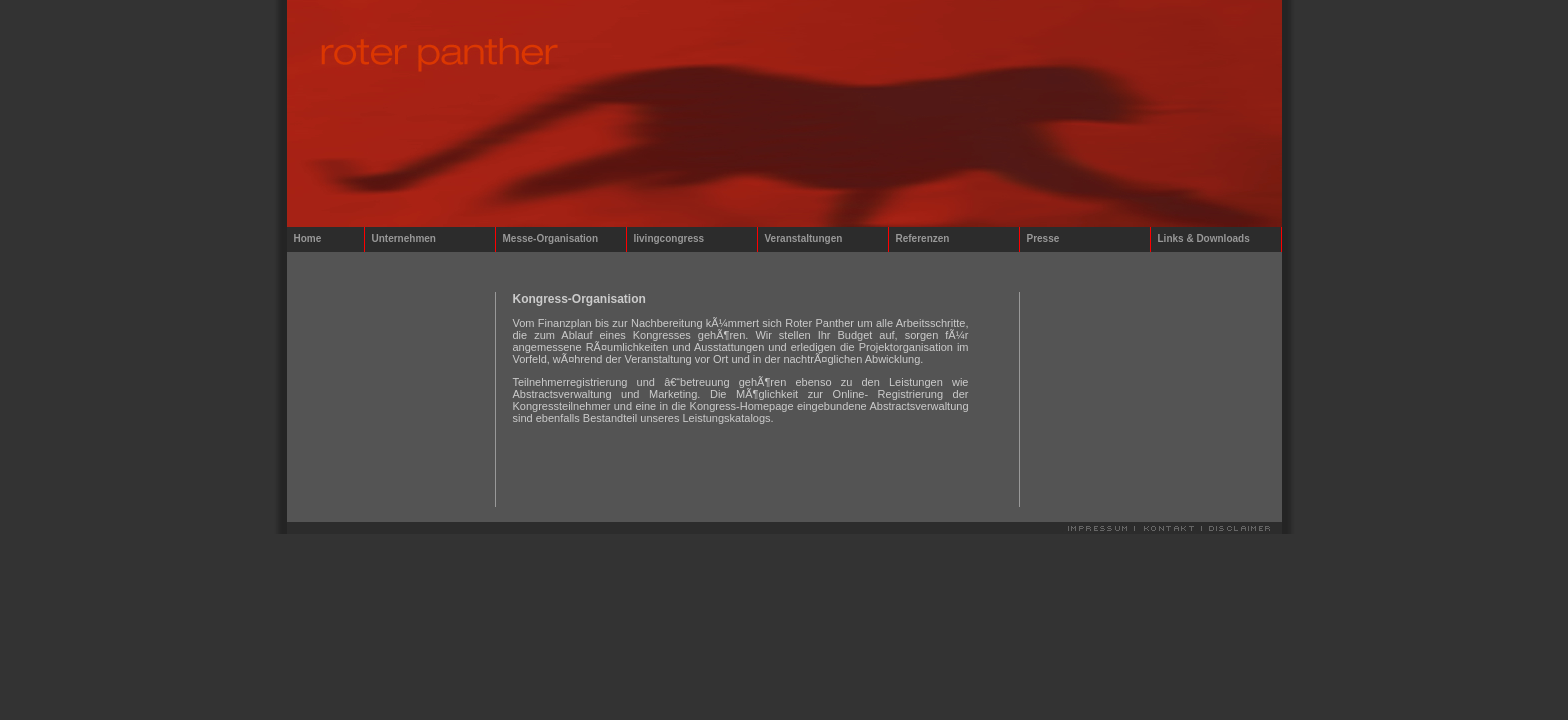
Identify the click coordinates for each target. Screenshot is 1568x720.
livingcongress (669, 238)
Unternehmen (404, 238)
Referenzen (923, 238)
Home (308, 238)
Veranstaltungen (804, 238)
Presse (1043, 238)
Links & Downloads (1204, 238)
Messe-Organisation (551, 238)
